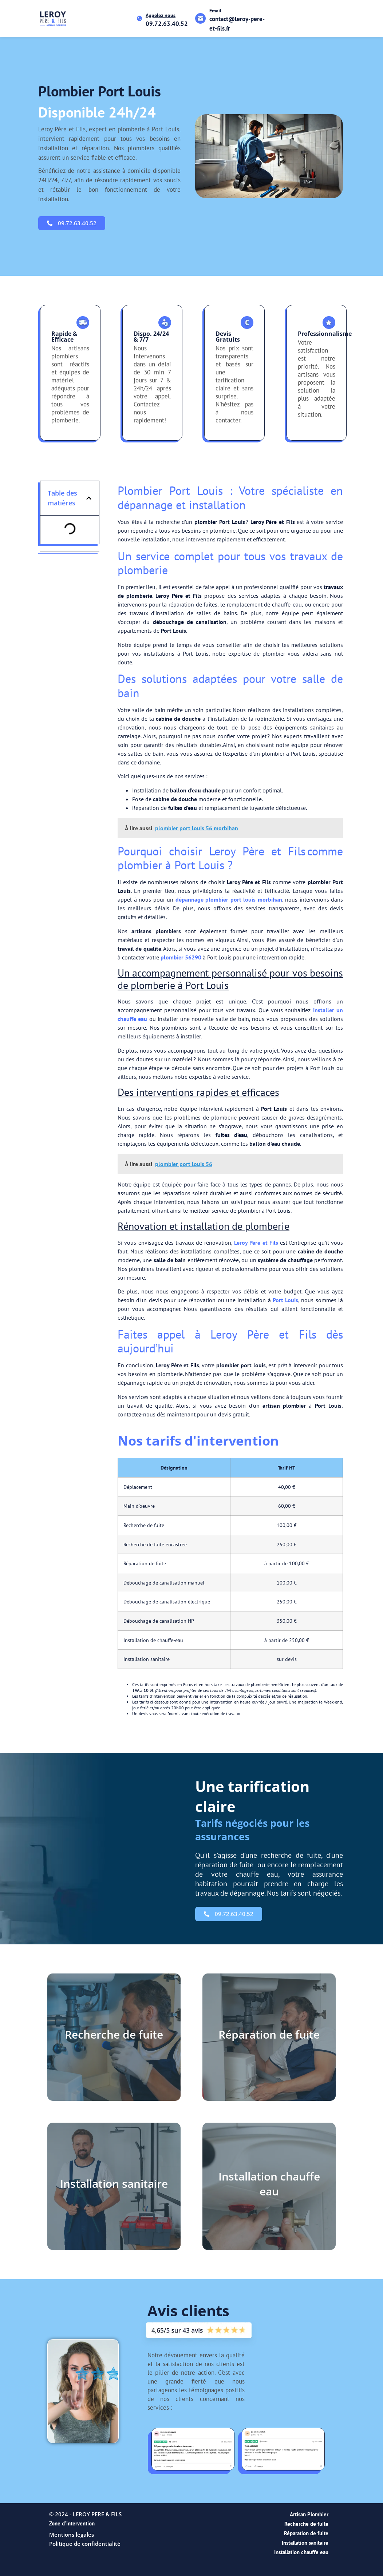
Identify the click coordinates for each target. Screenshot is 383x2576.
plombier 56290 (181, 957)
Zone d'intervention (72, 2523)
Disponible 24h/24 (97, 112)
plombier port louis (99, 91)
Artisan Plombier (309, 2514)
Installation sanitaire (305, 2542)
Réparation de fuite (306, 2533)
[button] (89, 498)
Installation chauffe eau (301, 2552)
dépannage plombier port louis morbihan (228, 899)
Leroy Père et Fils (256, 1242)
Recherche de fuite (306, 2523)
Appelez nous (160, 15)
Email (215, 10)
